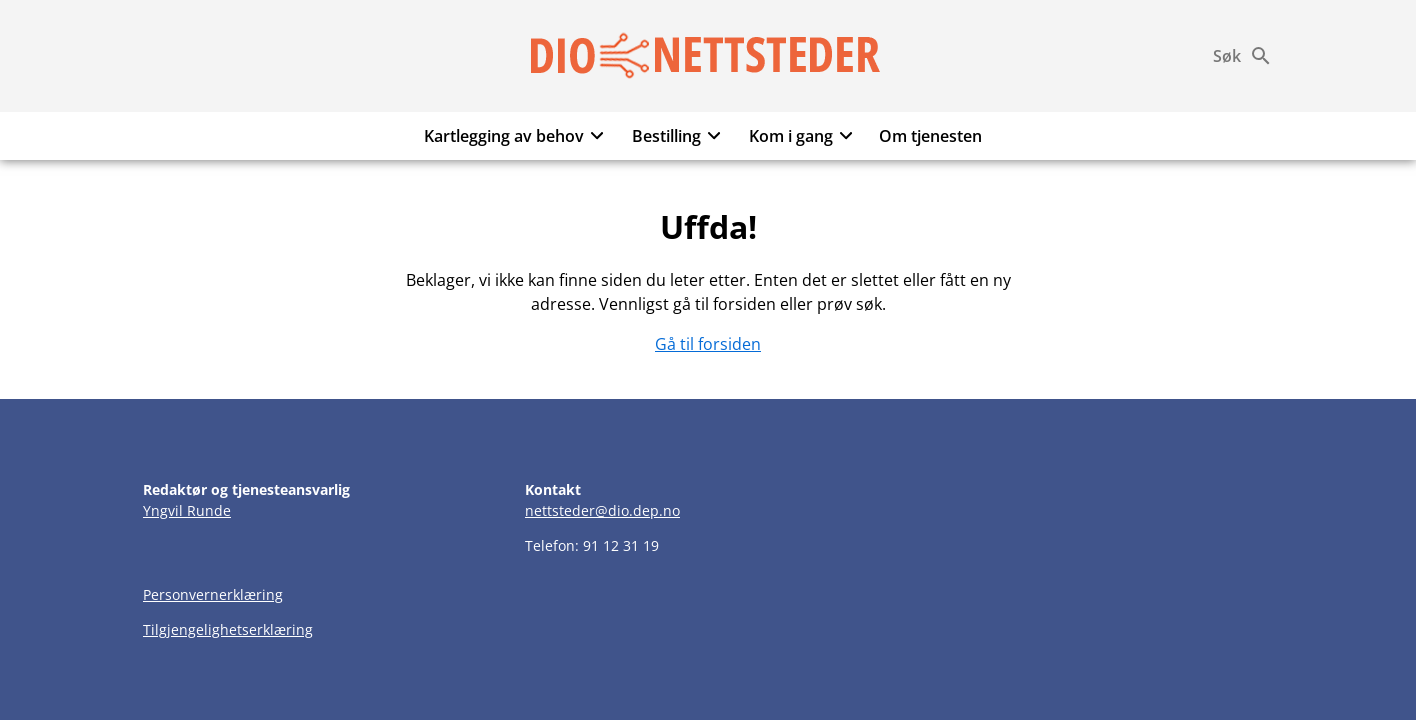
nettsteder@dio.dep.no (602, 510)
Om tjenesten (930, 136)
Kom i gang (804, 136)
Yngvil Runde (187, 510)
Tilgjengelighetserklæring (228, 629)
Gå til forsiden (708, 344)
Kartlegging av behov (517, 136)
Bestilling (679, 136)
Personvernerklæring (213, 594)
